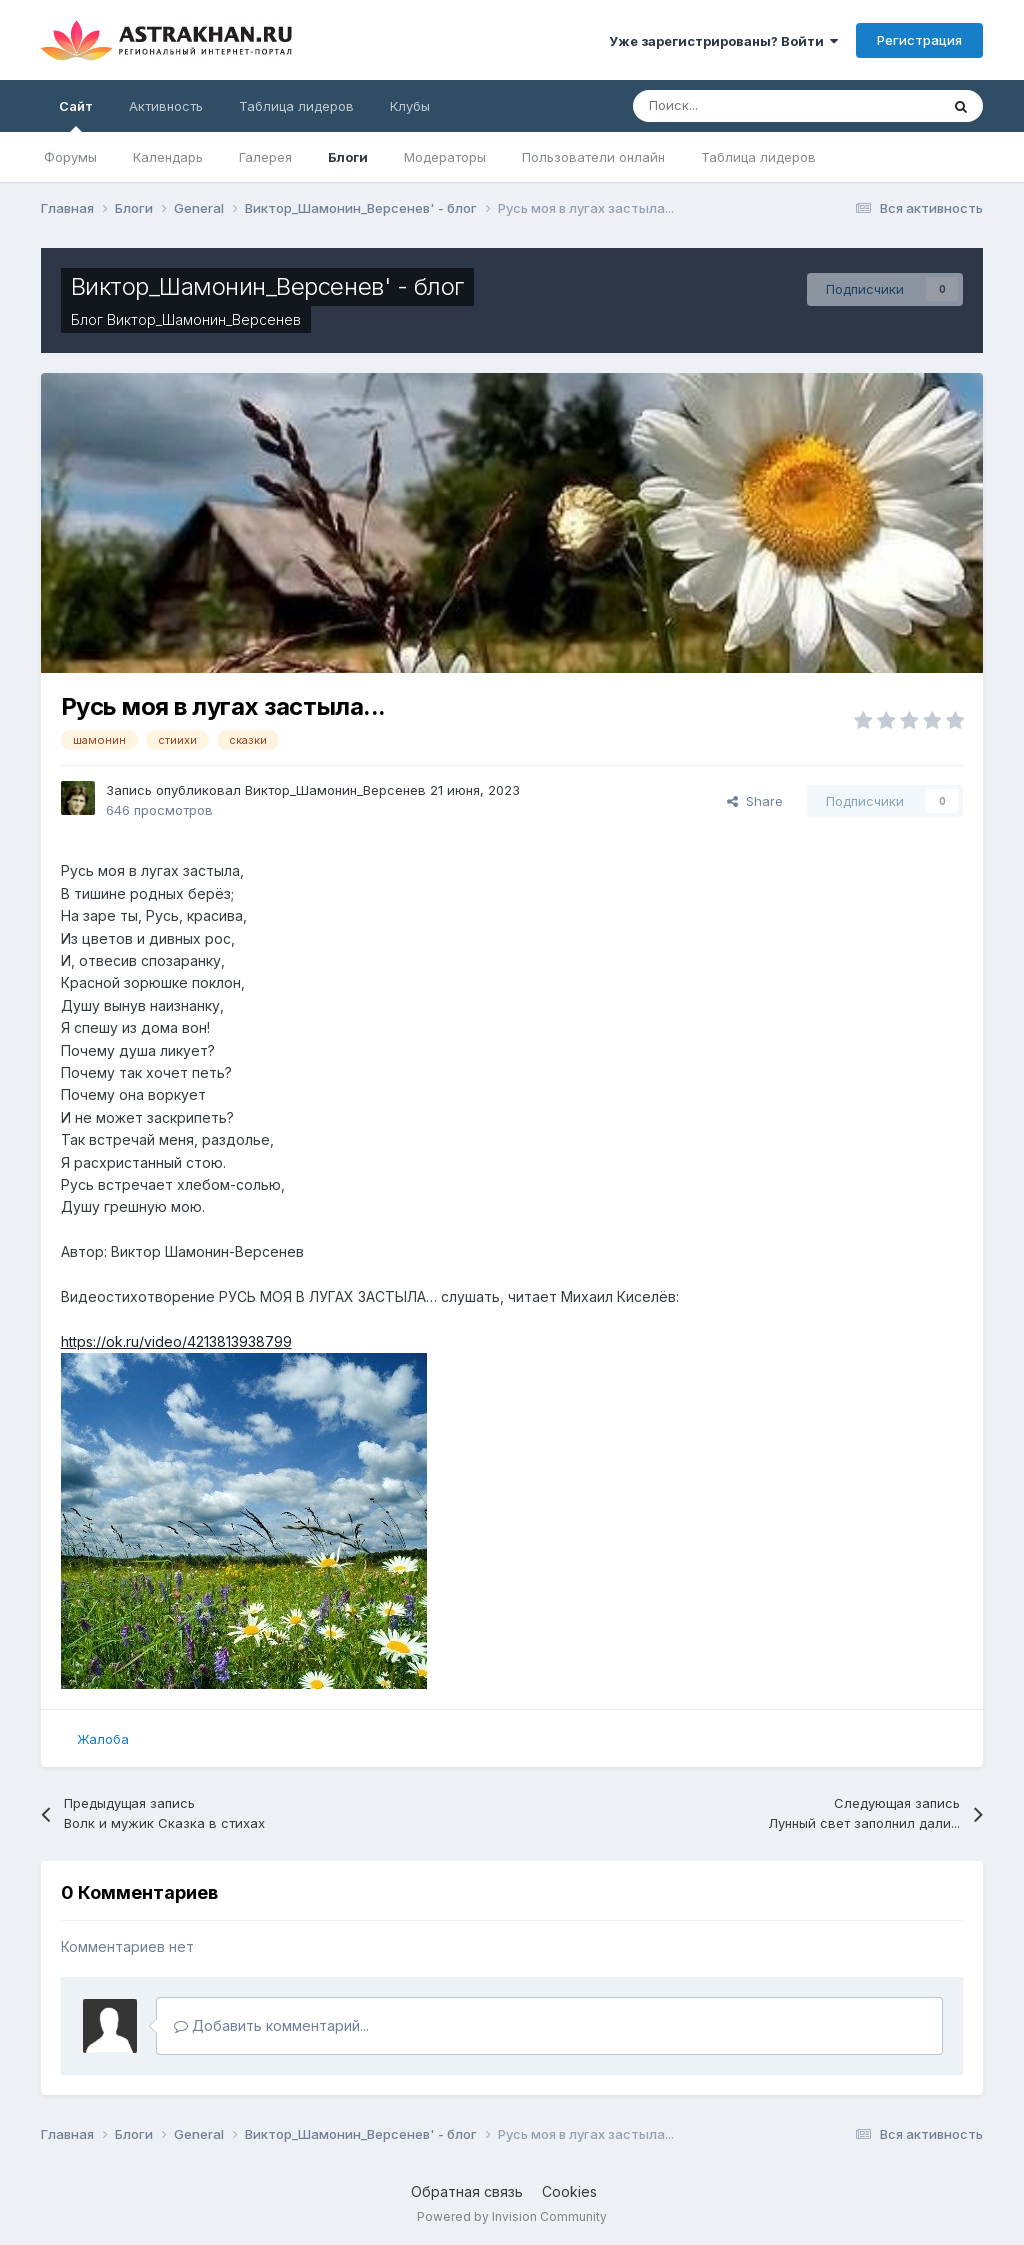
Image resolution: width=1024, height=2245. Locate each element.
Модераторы (445, 157)
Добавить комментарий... (271, 2025)
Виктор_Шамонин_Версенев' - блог (267, 286)
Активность (166, 106)
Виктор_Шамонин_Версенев (204, 319)
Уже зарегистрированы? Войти (723, 41)
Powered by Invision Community (512, 2216)
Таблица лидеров (758, 157)
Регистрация (919, 40)
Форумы (70, 157)
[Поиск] (734, 106)
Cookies (569, 2191)
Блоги (348, 157)
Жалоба (103, 1739)
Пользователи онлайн (593, 157)
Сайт (76, 115)
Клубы (410, 106)
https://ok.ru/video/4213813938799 (176, 1341)
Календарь (168, 157)
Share (755, 801)
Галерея (265, 157)
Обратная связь (467, 2191)
